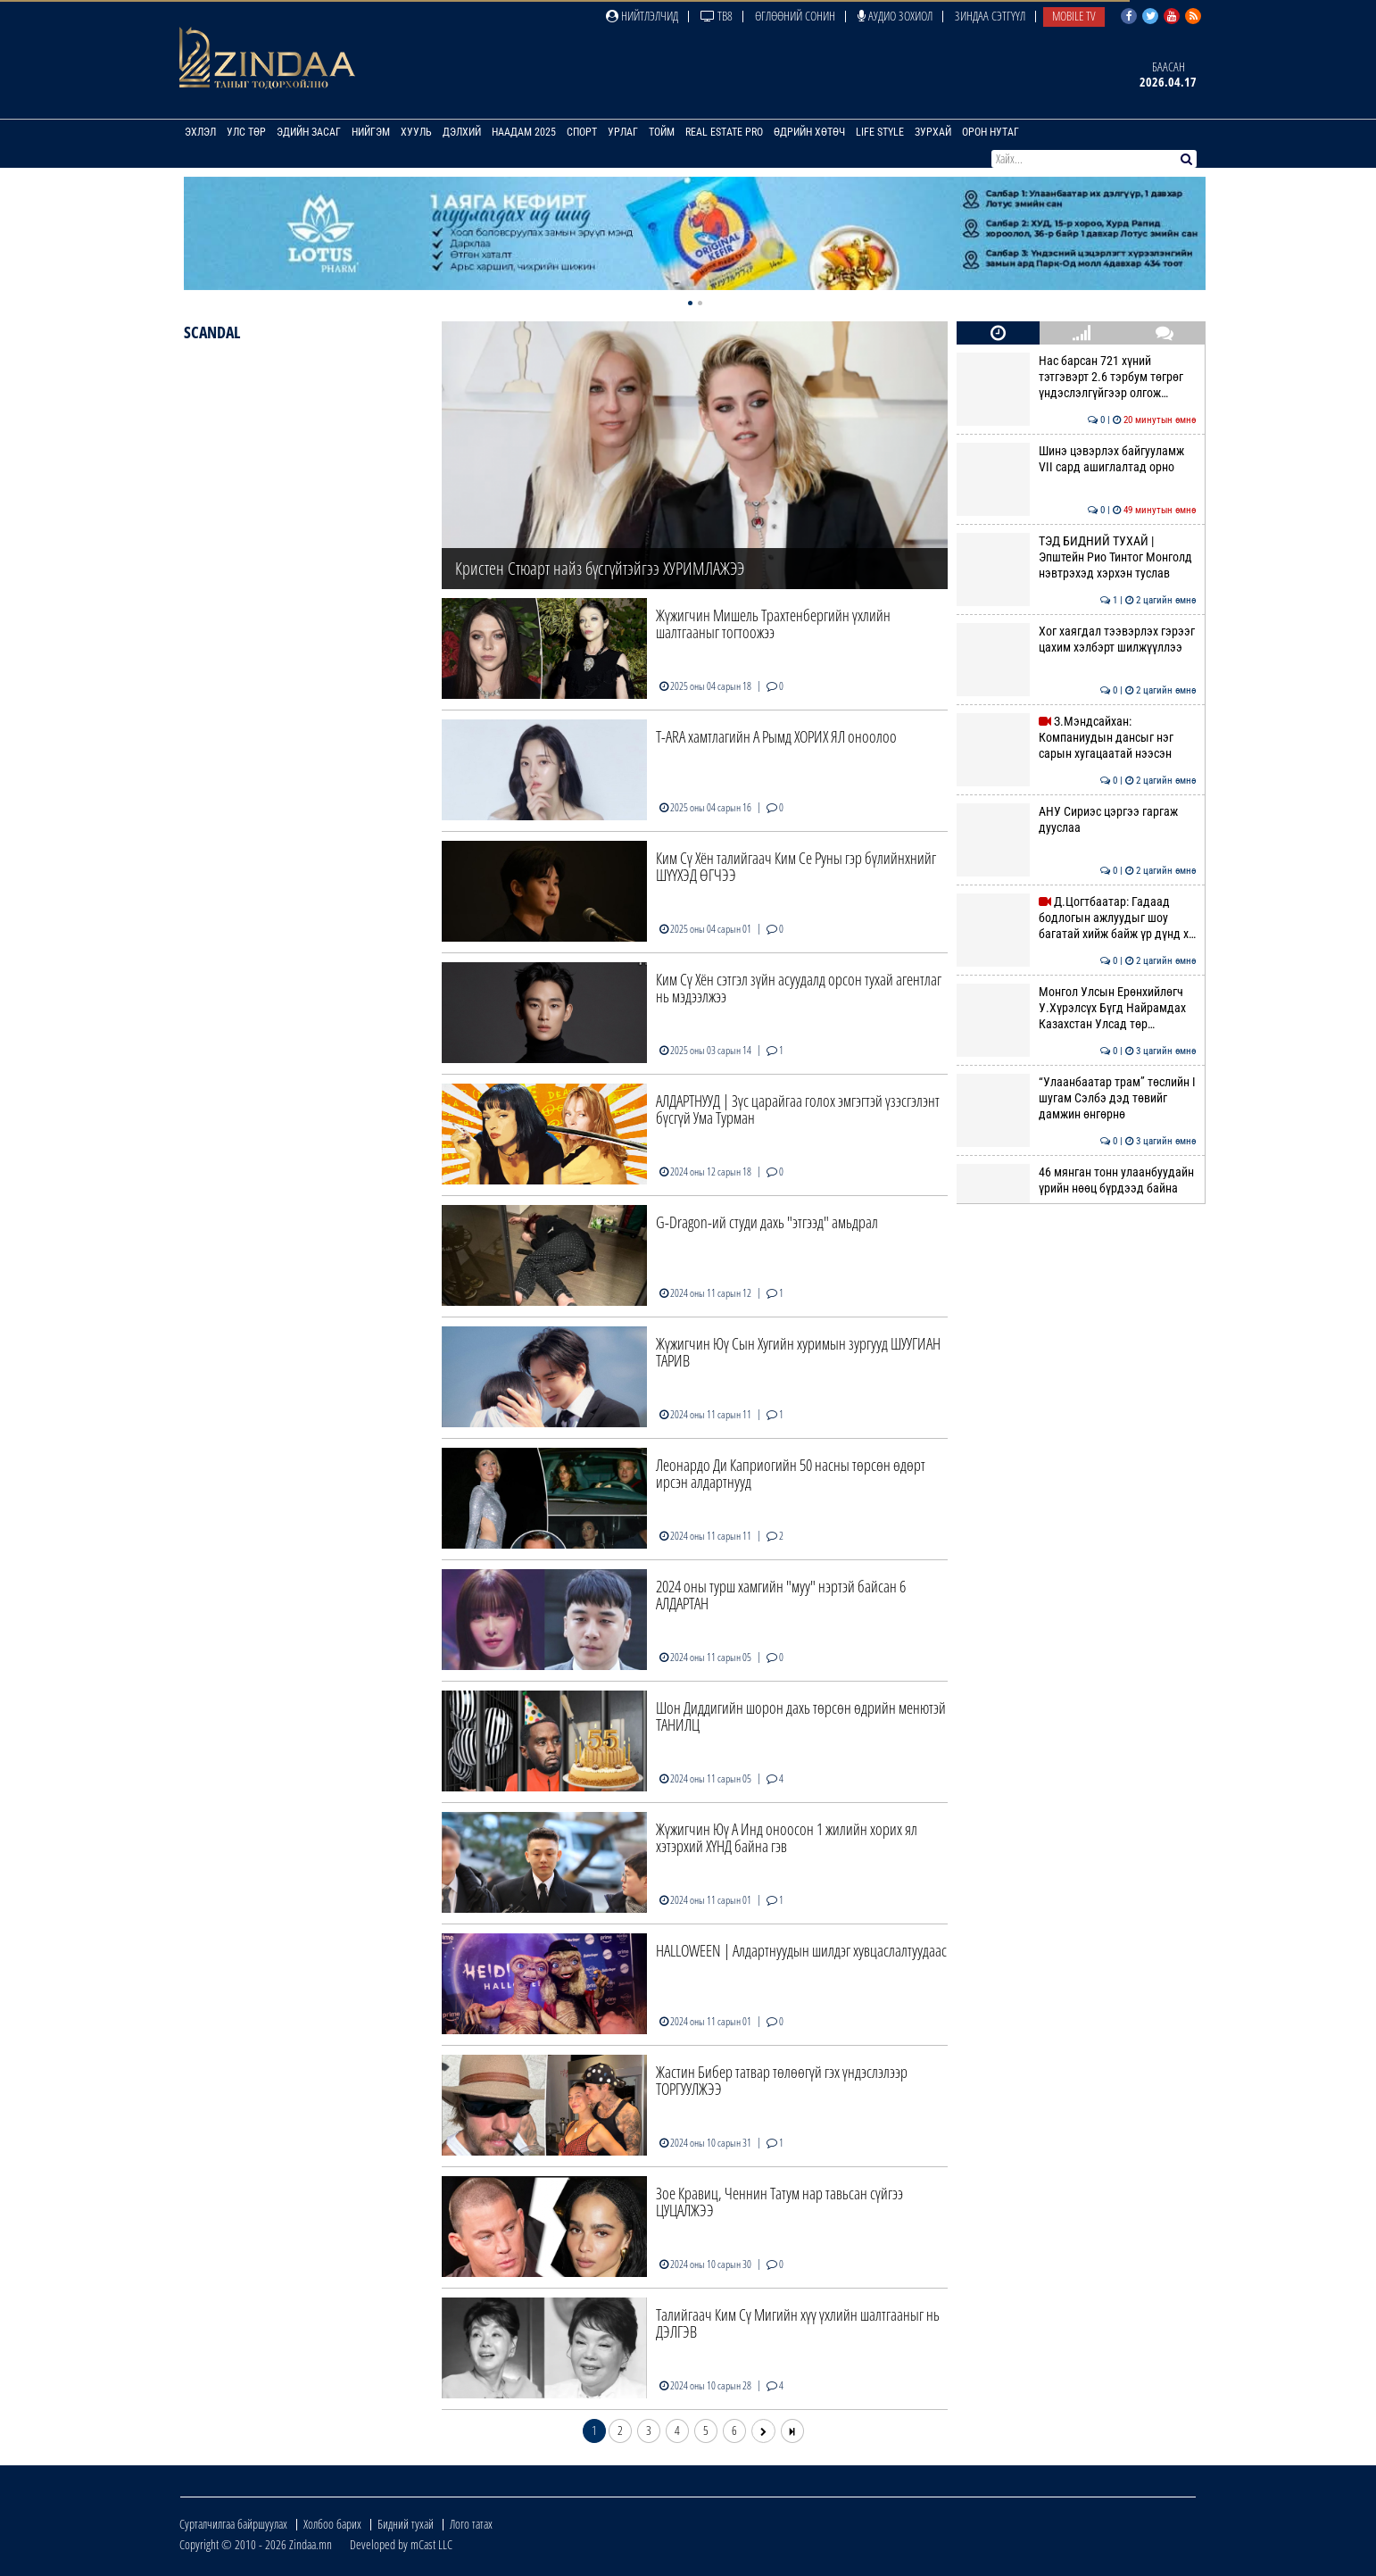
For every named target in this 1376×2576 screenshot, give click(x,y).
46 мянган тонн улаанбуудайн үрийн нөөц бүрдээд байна (1076, 1180)
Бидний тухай (405, 2523)
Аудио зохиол (895, 15)
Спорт (582, 132)
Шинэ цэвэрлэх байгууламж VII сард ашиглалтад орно (1076, 459)
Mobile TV (1074, 15)
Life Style (880, 132)
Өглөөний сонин (795, 15)
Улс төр (246, 132)
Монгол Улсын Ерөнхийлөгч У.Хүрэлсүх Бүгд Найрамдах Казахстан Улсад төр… (1076, 1008)
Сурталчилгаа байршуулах (233, 2523)
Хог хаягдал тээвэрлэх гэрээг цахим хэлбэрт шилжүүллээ (1076, 639)
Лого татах (471, 2523)
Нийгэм (371, 132)
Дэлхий (462, 132)
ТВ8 (716, 15)
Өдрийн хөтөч (809, 132)
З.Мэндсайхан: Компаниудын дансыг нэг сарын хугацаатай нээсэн (1076, 737)
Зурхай (933, 132)
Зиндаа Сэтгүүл (990, 15)
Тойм (662, 132)
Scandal (212, 332)
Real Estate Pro (724, 132)
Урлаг (623, 132)
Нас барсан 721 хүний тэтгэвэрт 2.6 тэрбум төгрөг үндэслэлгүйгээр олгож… (1076, 377)
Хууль (416, 132)
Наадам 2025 (524, 132)
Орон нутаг (990, 132)
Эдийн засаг (309, 132)
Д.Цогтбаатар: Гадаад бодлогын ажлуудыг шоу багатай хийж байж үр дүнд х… (1076, 918)
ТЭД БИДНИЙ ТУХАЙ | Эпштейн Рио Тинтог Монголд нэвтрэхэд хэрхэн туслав (1076, 557)
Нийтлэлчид (642, 15)
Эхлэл (200, 132)
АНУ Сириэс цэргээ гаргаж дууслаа (1076, 819)
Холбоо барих (332, 2523)
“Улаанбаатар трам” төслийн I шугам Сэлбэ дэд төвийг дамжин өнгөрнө (1076, 1098)
